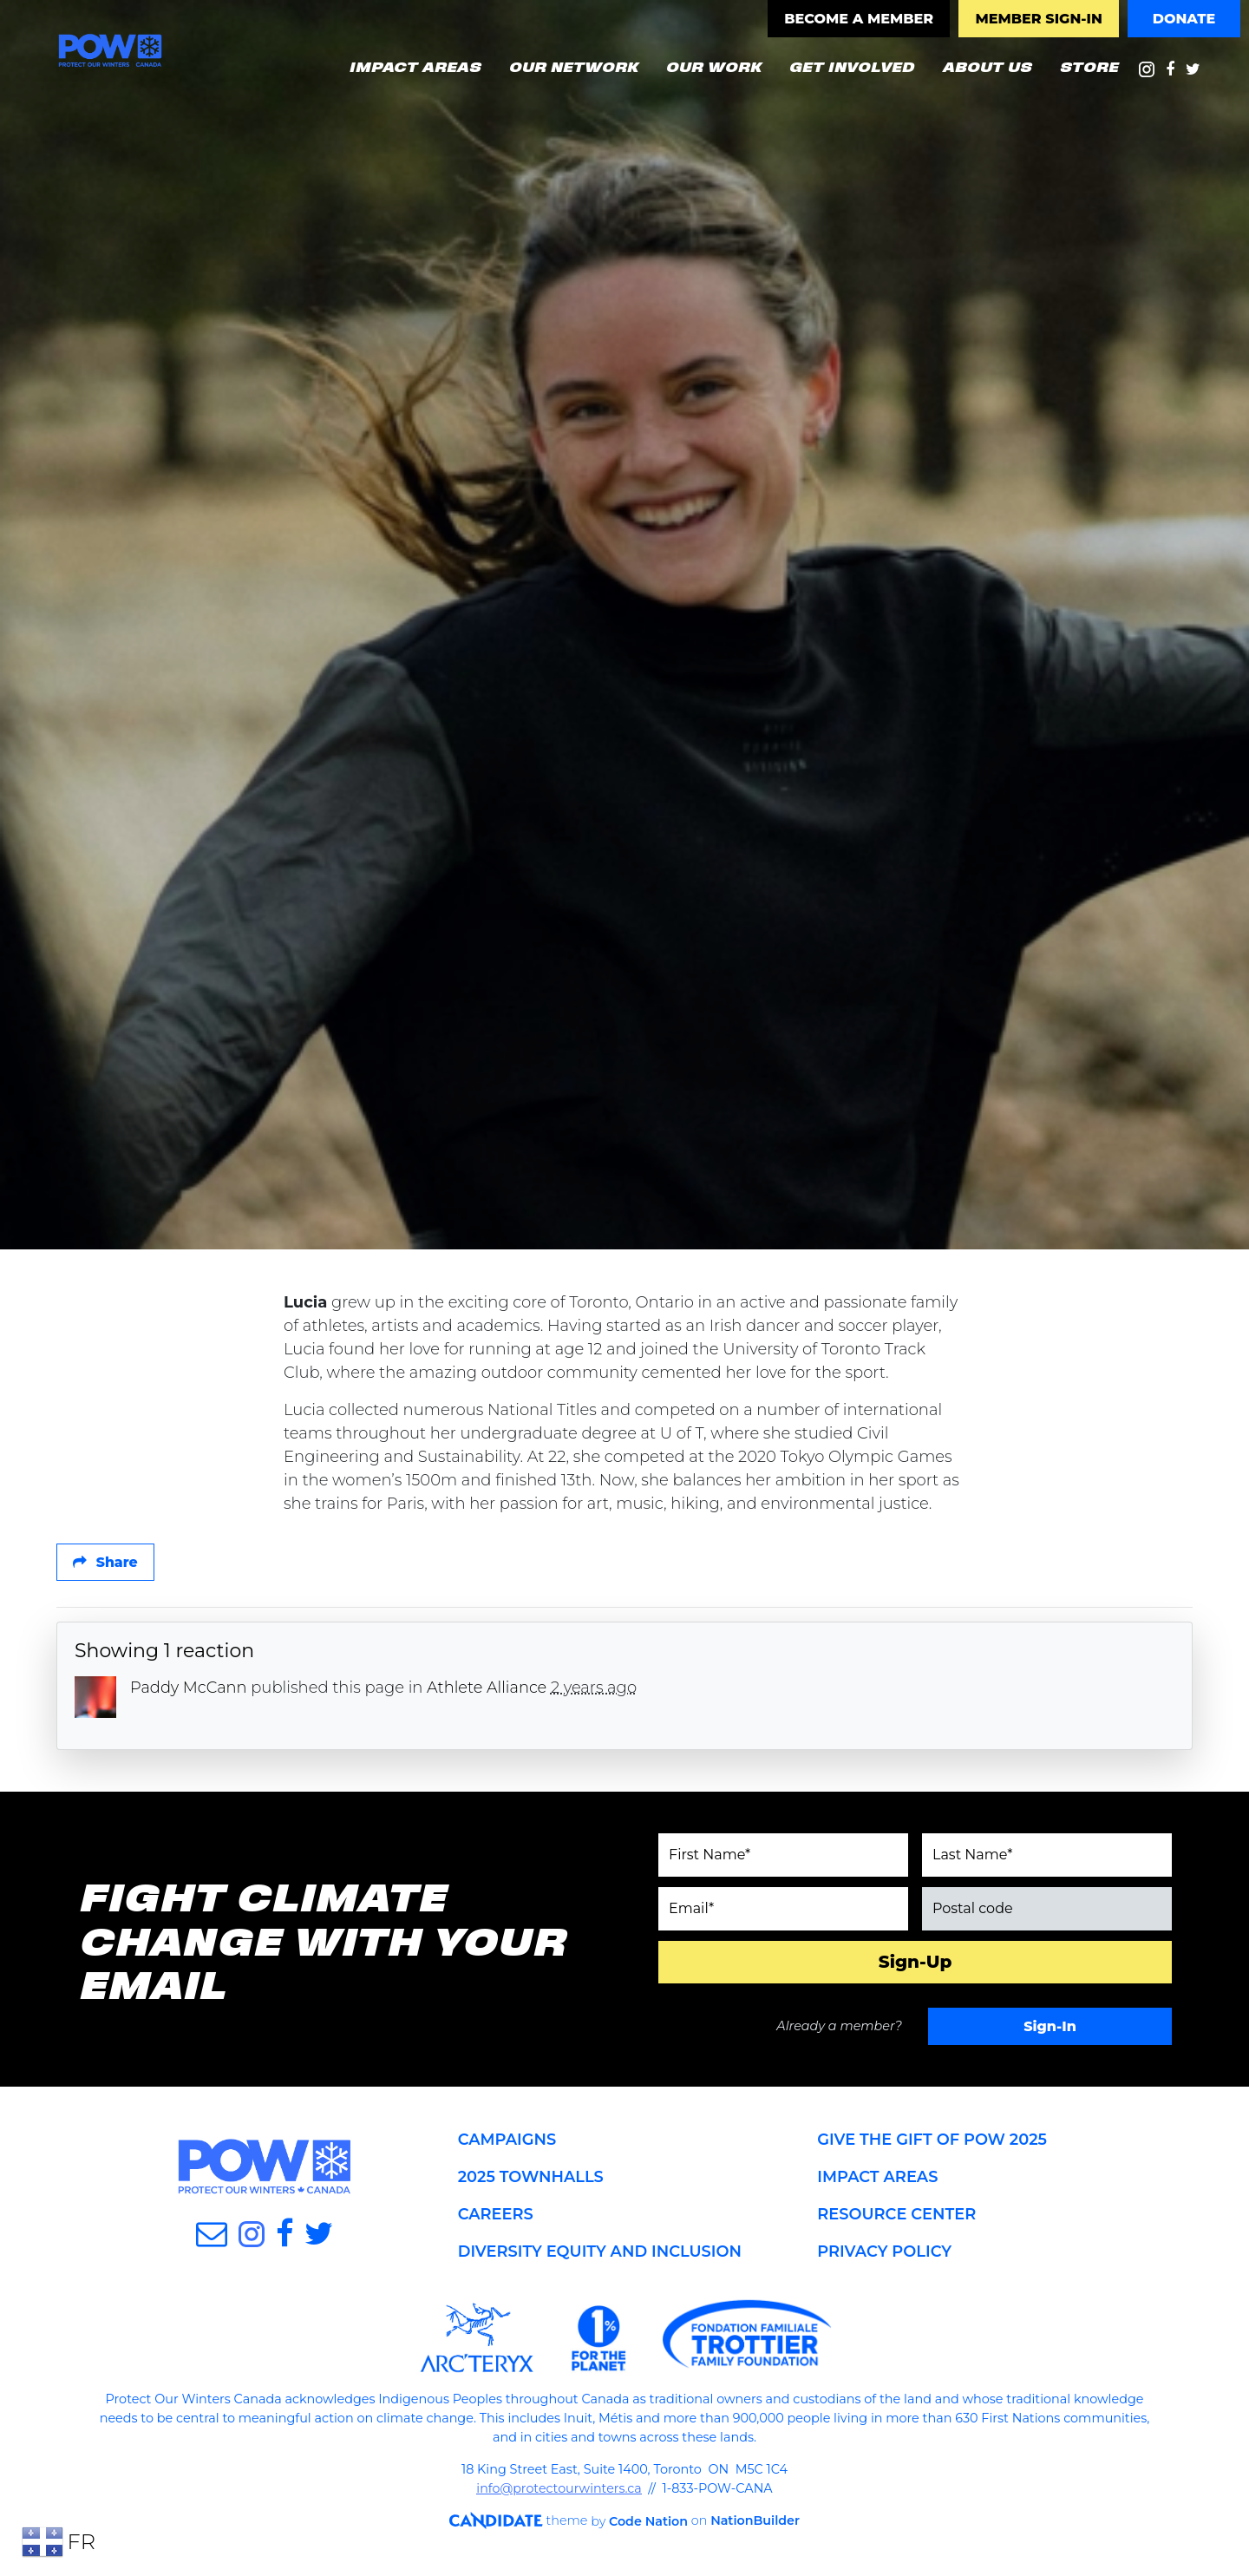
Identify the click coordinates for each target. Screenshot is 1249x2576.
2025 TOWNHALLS (531, 2180)
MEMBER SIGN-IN (1038, 18)
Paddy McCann (189, 1690)
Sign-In (1049, 2029)
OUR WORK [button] (713, 66)
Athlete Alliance (488, 1690)
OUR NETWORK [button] (579, 65)
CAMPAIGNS (508, 2143)
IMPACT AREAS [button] (415, 66)
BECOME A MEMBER (858, 18)
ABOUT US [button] (986, 66)
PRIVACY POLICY (884, 2255)
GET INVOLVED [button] (851, 66)
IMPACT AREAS (877, 2180)
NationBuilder (748, 2524)
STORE (1088, 66)
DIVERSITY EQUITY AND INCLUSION (601, 2255)
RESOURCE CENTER (897, 2217)
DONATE (1184, 18)
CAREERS (496, 2217)
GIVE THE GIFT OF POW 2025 (933, 2143)
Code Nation (640, 2524)
